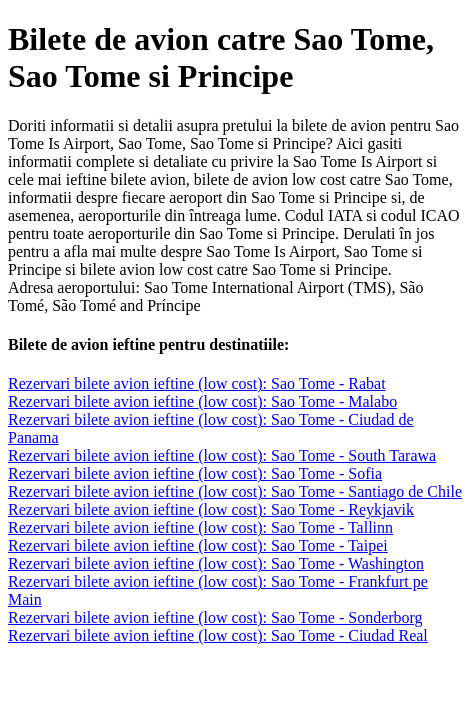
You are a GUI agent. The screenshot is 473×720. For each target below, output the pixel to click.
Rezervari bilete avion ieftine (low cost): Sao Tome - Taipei (198, 545)
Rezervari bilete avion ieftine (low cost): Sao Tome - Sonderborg (215, 617)
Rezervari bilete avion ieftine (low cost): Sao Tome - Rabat (197, 383)
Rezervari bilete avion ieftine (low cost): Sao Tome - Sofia (195, 473)
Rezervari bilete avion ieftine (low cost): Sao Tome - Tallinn (200, 527)
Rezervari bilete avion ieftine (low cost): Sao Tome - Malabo (202, 401)
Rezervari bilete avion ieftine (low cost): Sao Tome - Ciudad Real (218, 635)
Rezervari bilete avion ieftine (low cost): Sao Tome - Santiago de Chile (235, 491)
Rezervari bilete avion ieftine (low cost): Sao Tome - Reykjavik (211, 509)
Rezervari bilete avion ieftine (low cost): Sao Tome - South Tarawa (222, 455)
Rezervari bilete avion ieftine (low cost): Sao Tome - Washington (216, 563)
